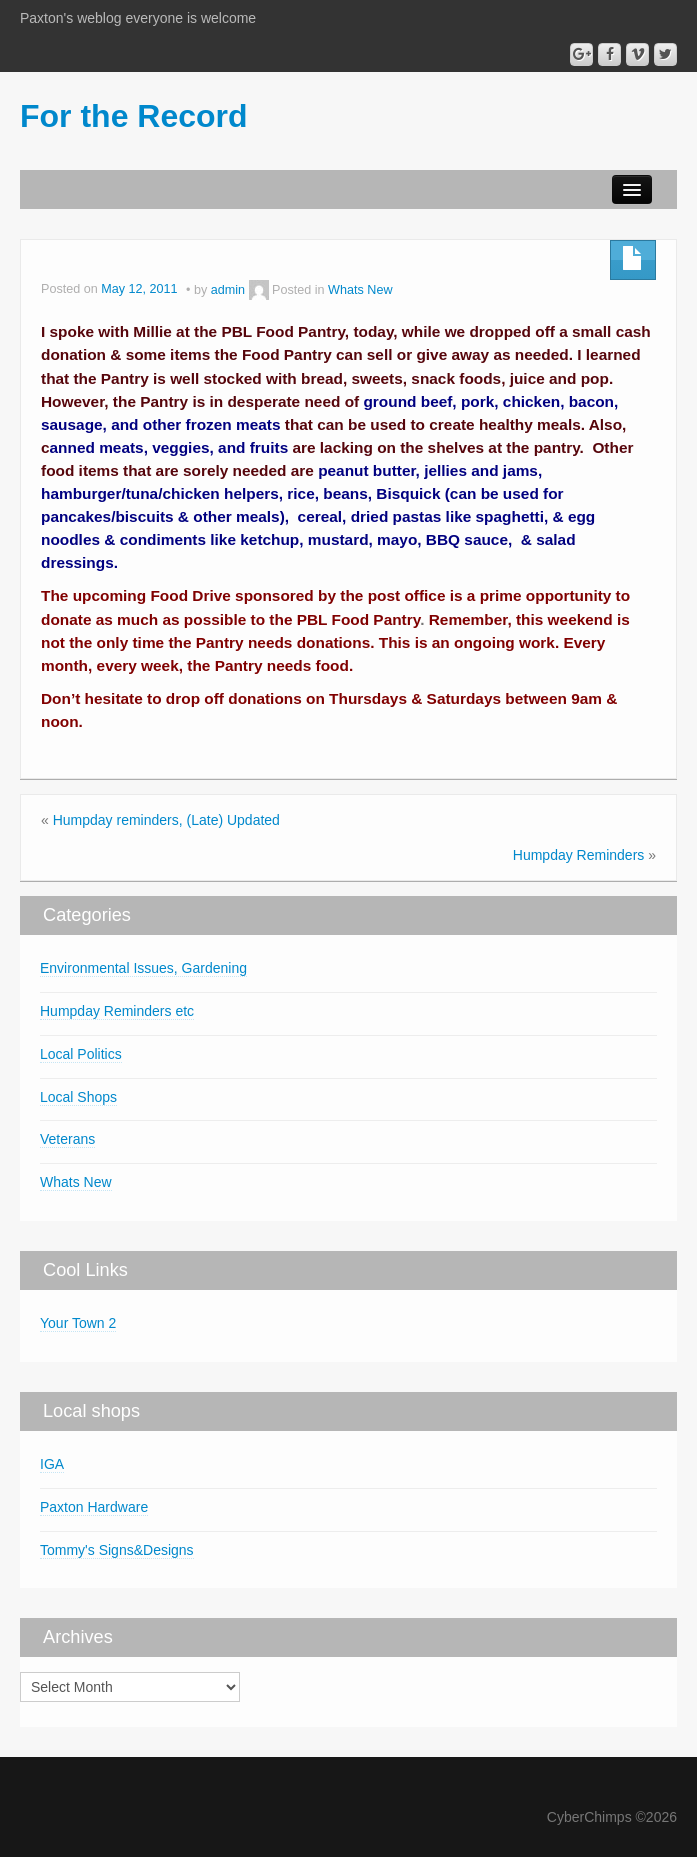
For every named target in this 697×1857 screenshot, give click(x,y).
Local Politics (81, 1054)
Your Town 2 (78, 1323)
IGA (52, 1464)
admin (228, 290)
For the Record (134, 116)
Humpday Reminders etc (117, 1011)
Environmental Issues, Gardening (143, 968)
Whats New (360, 290)
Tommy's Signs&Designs (117, 1550)
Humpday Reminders (579, 855)
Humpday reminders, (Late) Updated (166, 820)
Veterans (67, 1139)
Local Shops (78, 1097)
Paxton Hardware (94, 1507)
